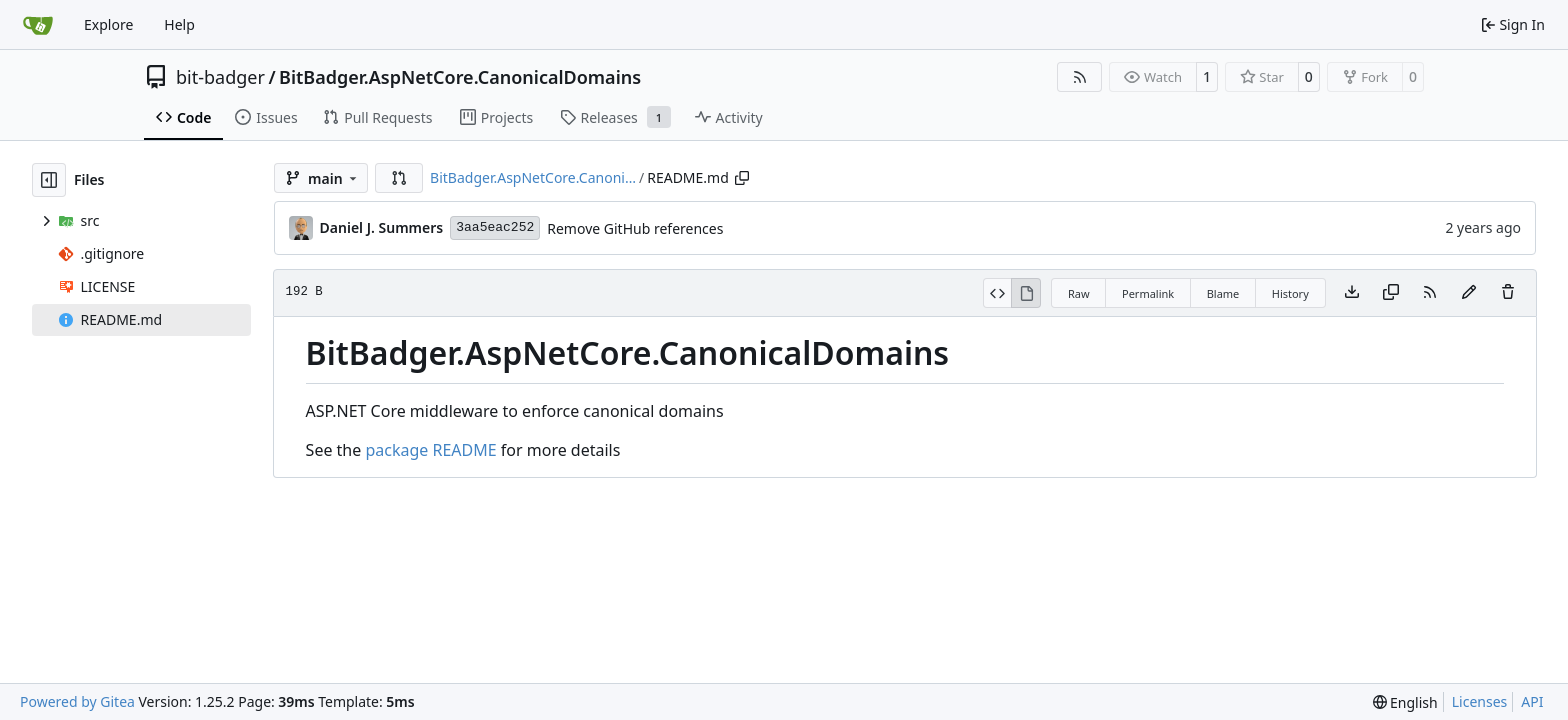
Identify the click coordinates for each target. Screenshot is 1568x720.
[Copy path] (742, 178)
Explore (108, 24)
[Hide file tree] (49, 180)
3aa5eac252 (495, 227)
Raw (1079, 293)
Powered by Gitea (77, 701)
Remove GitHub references (635, 228)
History (1290, 293)
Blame (1223, 293)
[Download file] (1352, 293)
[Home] (38, 25)
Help (179, 24)
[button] (399, 178)
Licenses (1480, 701)
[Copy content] (1391, 293)
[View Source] (997, 293)
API (1532, 701)
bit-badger (220, 77)
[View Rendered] (1026, 293)
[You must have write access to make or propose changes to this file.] (1508, 293)
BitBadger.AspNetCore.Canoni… (533, 177)
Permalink (1148, 293)
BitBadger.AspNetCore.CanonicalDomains (460, 77)
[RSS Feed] (1080, 77)
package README (430, 450)
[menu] (1405, 702)
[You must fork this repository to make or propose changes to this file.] (1469, 293)
